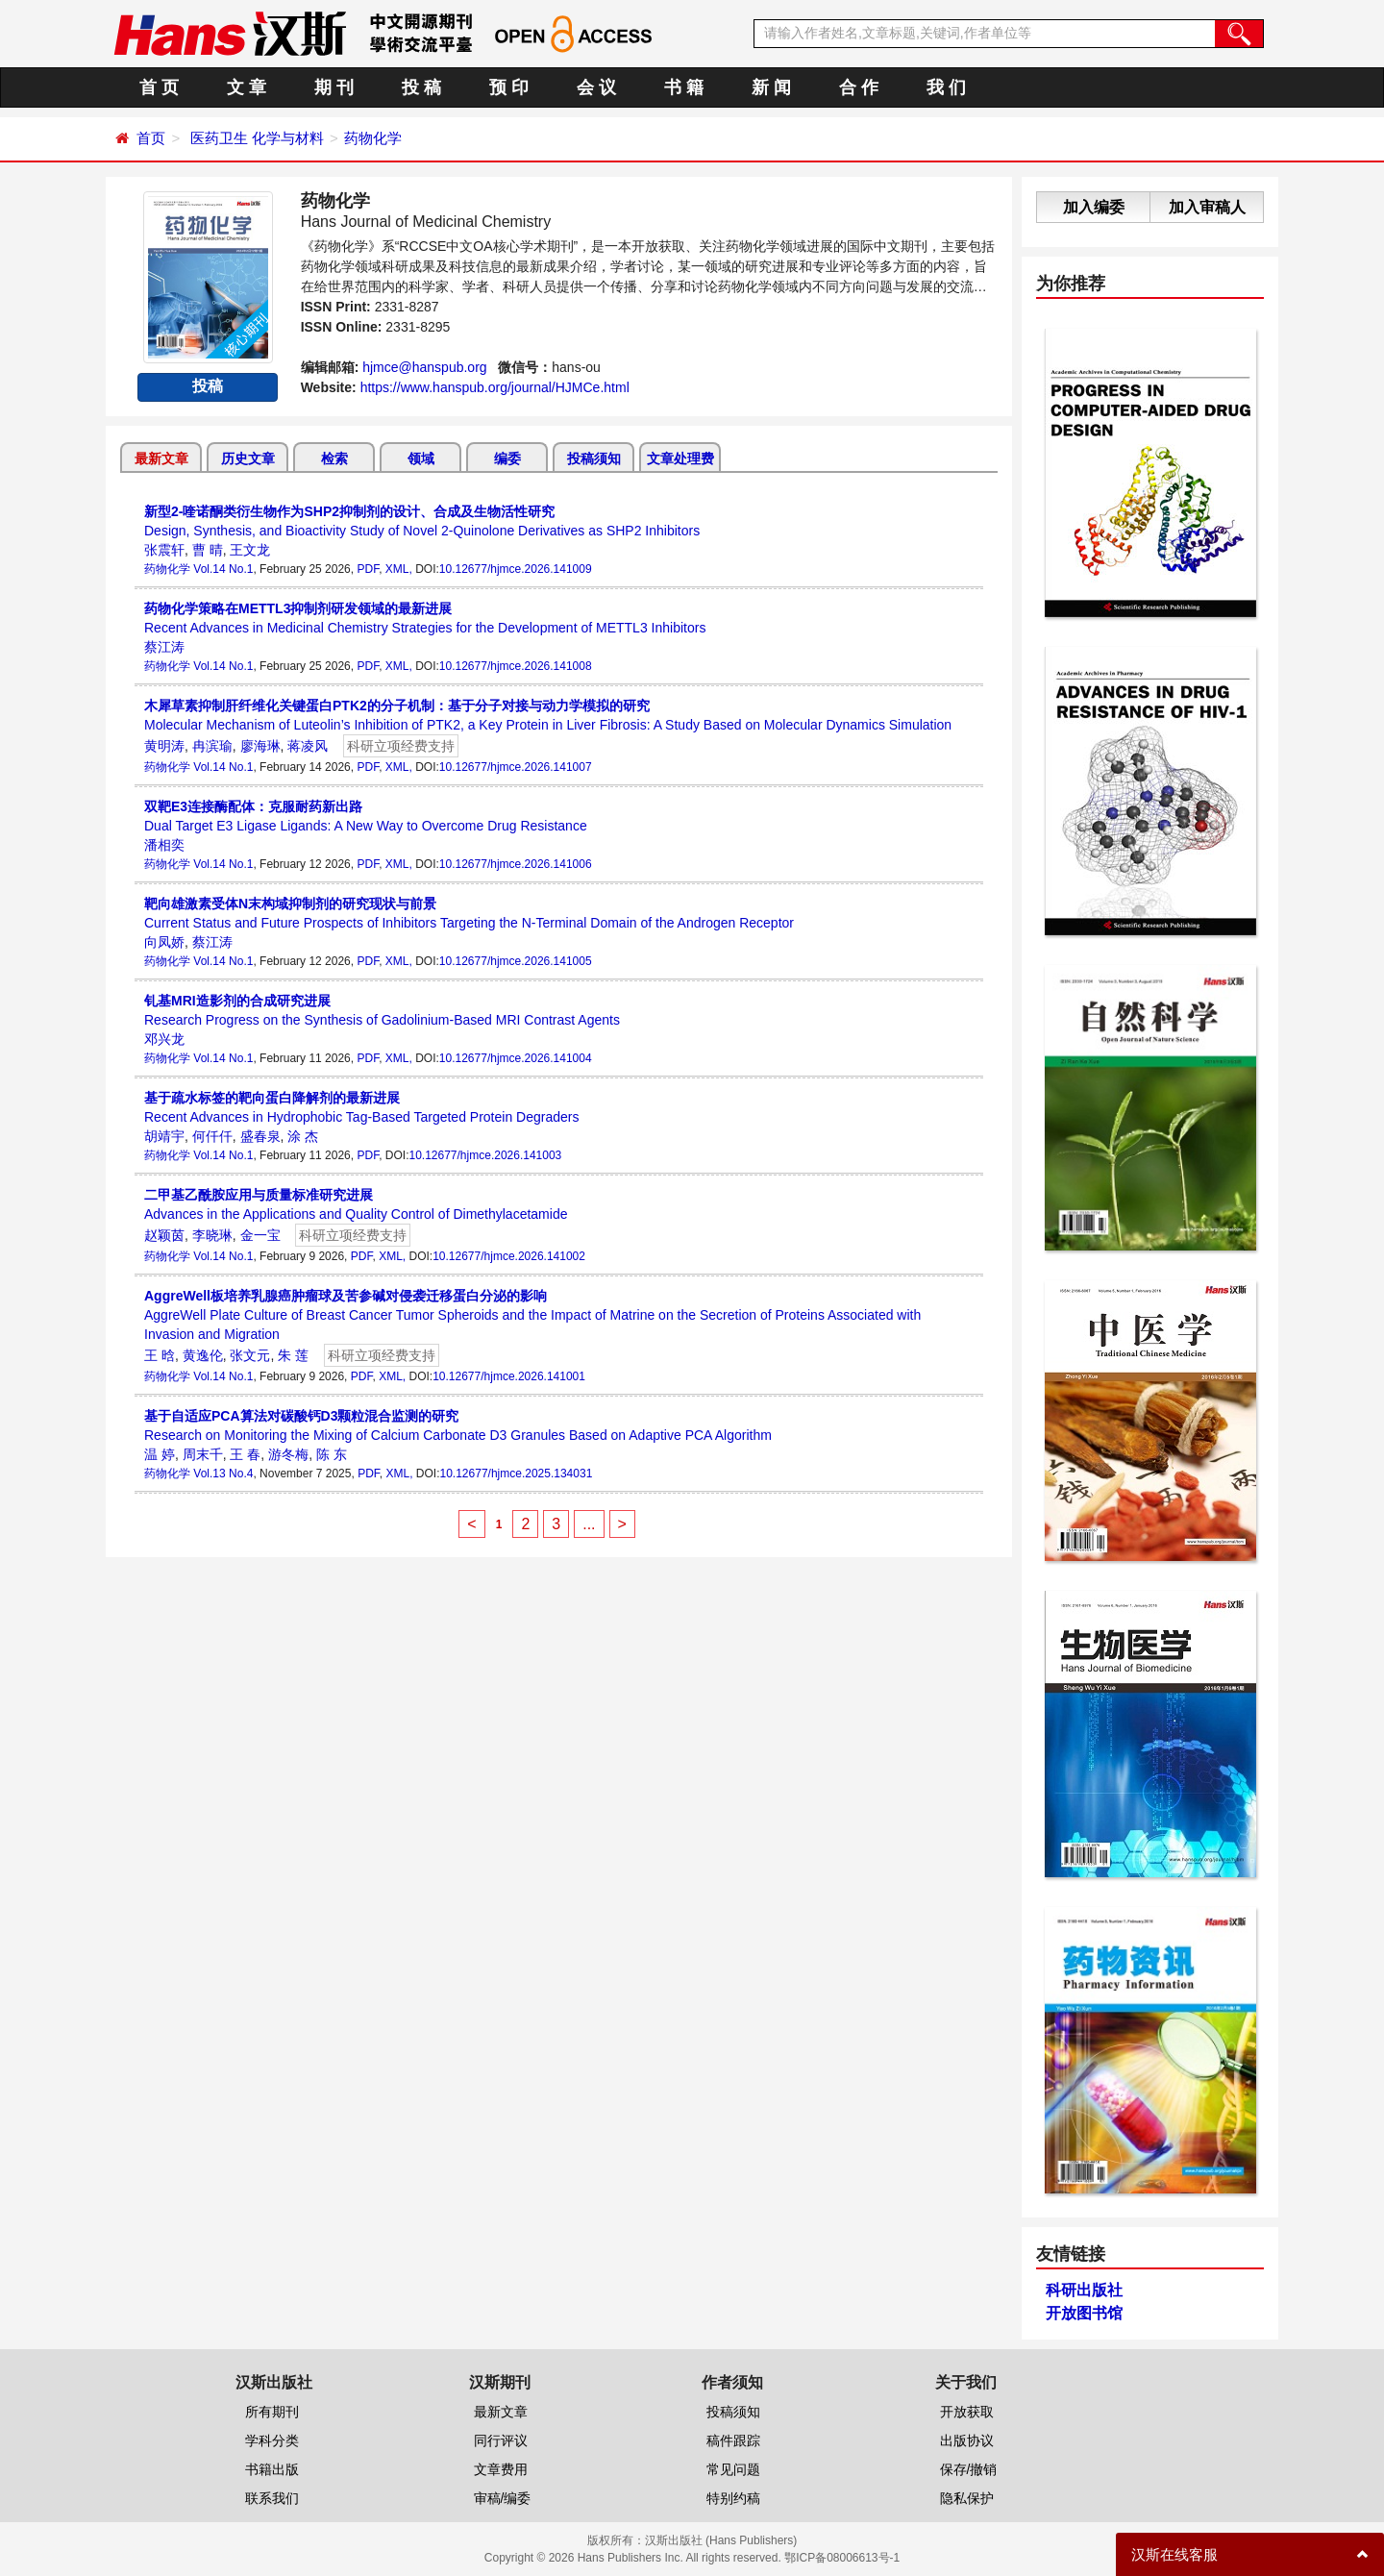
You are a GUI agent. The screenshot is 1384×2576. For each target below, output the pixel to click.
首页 (150, 138)
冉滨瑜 (212, 746)
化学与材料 (288, 138)
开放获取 (967, 2411)
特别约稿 (733, 2498)
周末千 (203, 1454)
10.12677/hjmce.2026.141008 (515, 666)
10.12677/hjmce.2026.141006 (515, 864)
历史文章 (248, 458)
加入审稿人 (1207, 207)
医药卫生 (219, 138)
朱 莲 (293, 1355)
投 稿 (421, 87)
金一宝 (260, 1235)
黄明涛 (164, 746)
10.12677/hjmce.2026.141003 (484, 1155)
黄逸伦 (203, 1355)
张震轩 (164, 549)
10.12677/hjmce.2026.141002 (508, 1256)
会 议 (596, 87)
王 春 (245, 1454)
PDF (368, 569)
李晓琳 (212, 1235)
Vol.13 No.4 (223, 1473)
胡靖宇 (164, 1136)
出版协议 (967, 2440)
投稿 (207, 386)
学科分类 (272, 2440)
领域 (421, 458)
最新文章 (161, 458)
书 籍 (684, 87)
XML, (398, 569)
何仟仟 (212, 1136)
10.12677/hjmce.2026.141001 (508, 1376)
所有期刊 (272, 2411)
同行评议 (501, 2440)
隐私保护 (967, 2498)
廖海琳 (260, 746)
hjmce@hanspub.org (424, 367)
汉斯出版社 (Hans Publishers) (721, 2540)
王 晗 (159, 1355)
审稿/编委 (502, 2498)
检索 (334, 458)
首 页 (159, 87)
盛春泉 (260, 1136)
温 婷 (159, 1454)
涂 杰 (302, 1136)
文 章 (246, 87)
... (588, 1524)
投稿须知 (594, 458)
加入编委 (1093, 207)
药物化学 (373, 138)
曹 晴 (207, 549)
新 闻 (771, 87)
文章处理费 (680, 458)
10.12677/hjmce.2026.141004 (515, 1058)
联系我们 (272, 2498)
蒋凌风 (307, 746)
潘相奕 (164, 845)
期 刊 (334, 87)
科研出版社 (1084, 2290)
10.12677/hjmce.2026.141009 (515, 569)
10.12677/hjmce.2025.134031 (516, 1473)
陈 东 (331, 1454)
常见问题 (733, 2469)
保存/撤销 (969, 2469)
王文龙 (250, 549)
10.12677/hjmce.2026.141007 (515, 767)
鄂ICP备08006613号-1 (842, 2557)
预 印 (509, 87)
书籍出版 (272, 2469)
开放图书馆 (1084, 2313)
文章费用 (501, 2469)
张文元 (250, 1355)
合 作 (858, 87)
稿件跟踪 (733, 2440)
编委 (507, 458)
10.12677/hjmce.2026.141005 (515, 961)
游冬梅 (288, 1454)
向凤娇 (164, 942)
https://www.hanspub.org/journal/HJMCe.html (495, 387)
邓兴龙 (164, 1039)
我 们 (946, 87)
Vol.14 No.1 (223, 569)
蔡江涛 (164, 647)
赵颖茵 (164, 1235)
